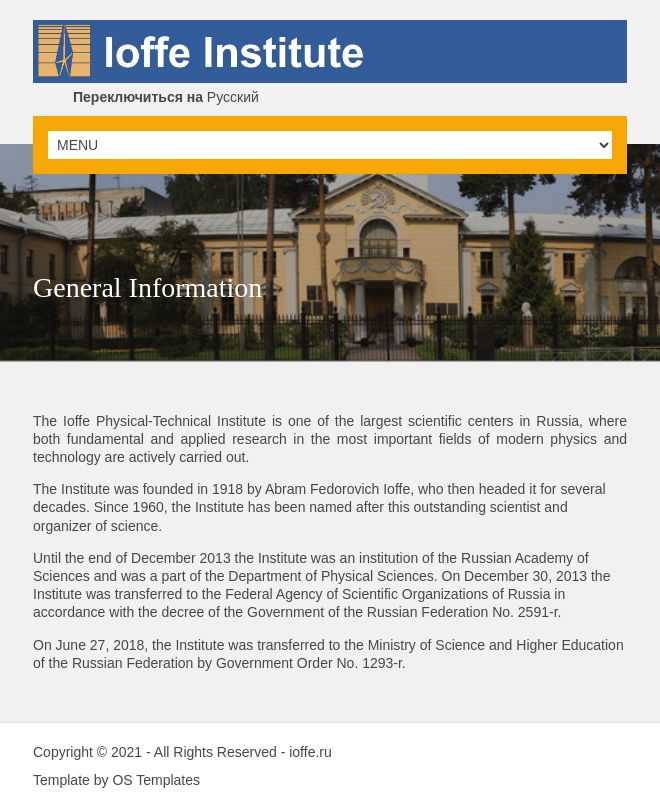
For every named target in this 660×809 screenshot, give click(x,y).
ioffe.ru (310, 752)
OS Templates (156, 780)
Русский (166, 97)
